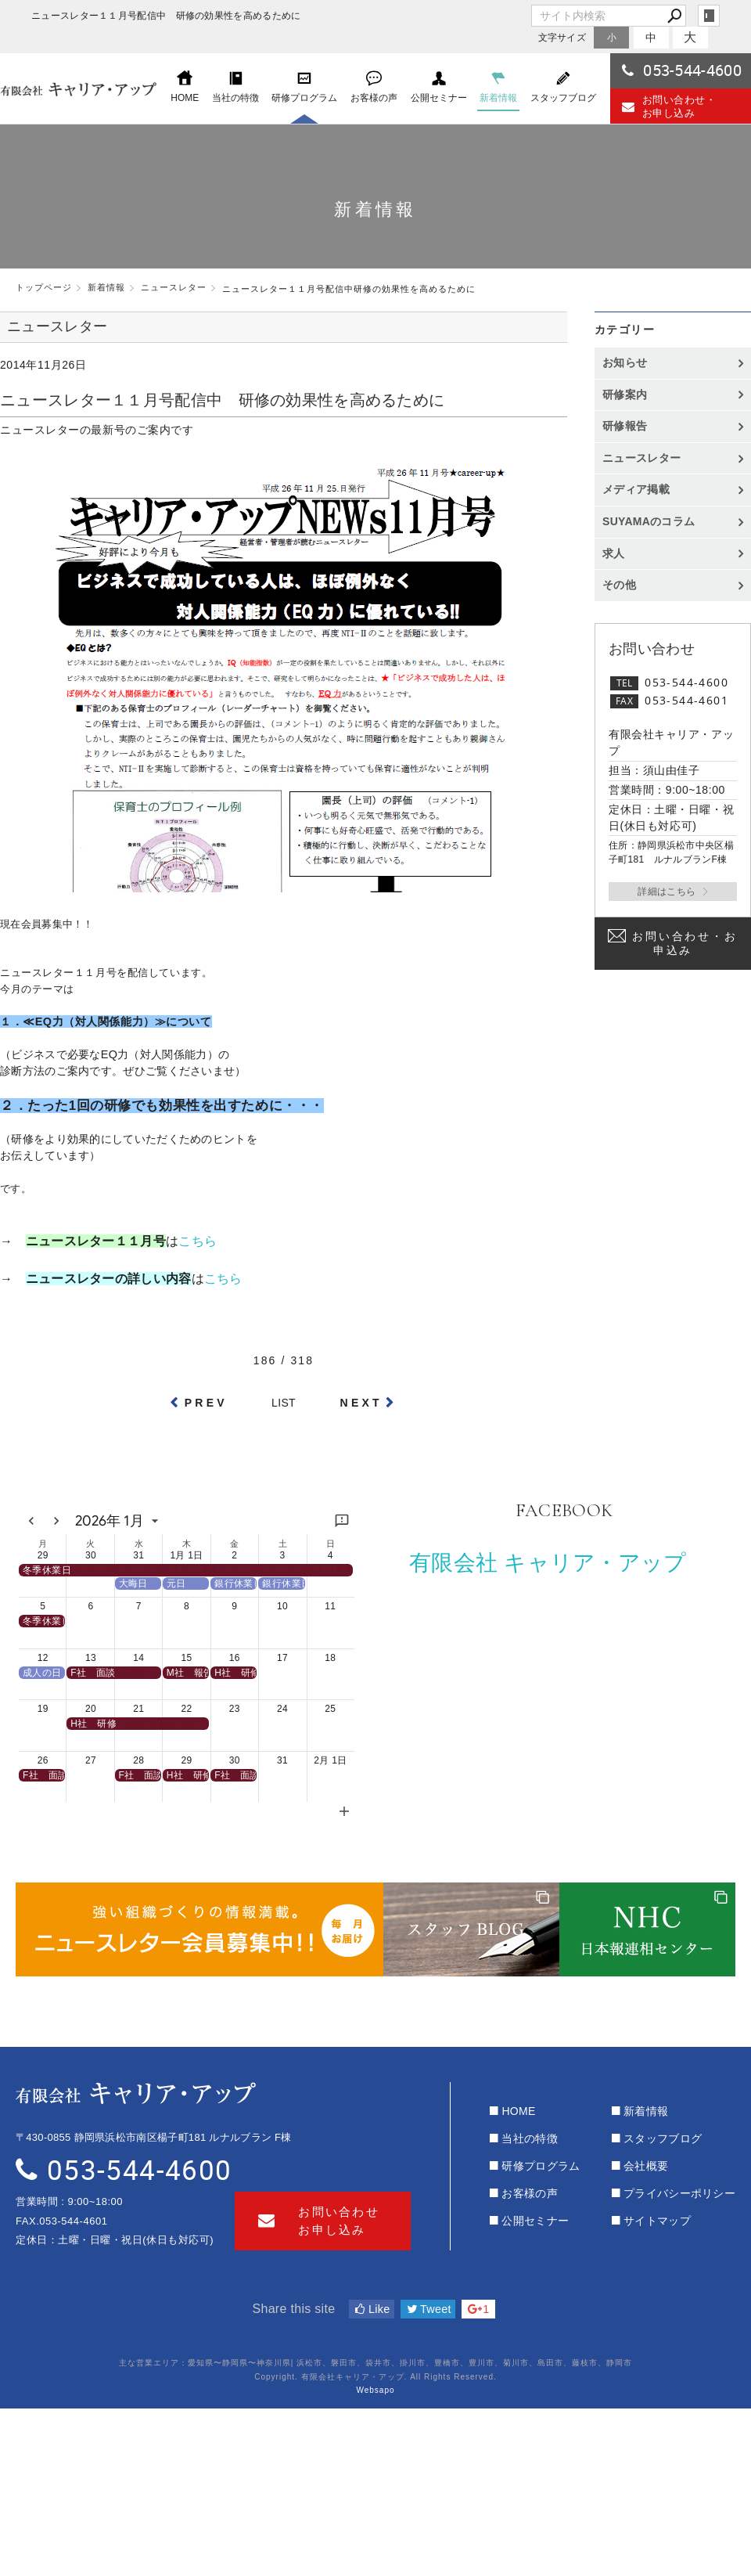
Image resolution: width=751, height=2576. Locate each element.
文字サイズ (562, 37)
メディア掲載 (636, 489)
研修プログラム (540, 2166)
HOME (518, 2111)
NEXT (361, 1402)
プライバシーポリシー (679, 2193)
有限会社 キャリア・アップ (548, 1563)
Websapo (375, 2390)
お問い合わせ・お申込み (684, 943)
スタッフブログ (662, 2138)
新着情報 (645, 2111)
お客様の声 (529, 2193)
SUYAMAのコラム (648, 521)
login (709, 16)
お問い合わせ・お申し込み (669, 106)
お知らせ (624, 362)
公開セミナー (535, 2220)
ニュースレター (641, 458)
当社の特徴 (529, 2138)
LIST (283, 1402)
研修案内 (624, 394)
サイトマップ (657, 2220)
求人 (613, 553)
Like (372, 2309)
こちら (197, 1241)
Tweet (429, 2309)
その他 (624, 584)
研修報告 (624, 426)
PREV (206, 1402)
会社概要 (645, 2166)
